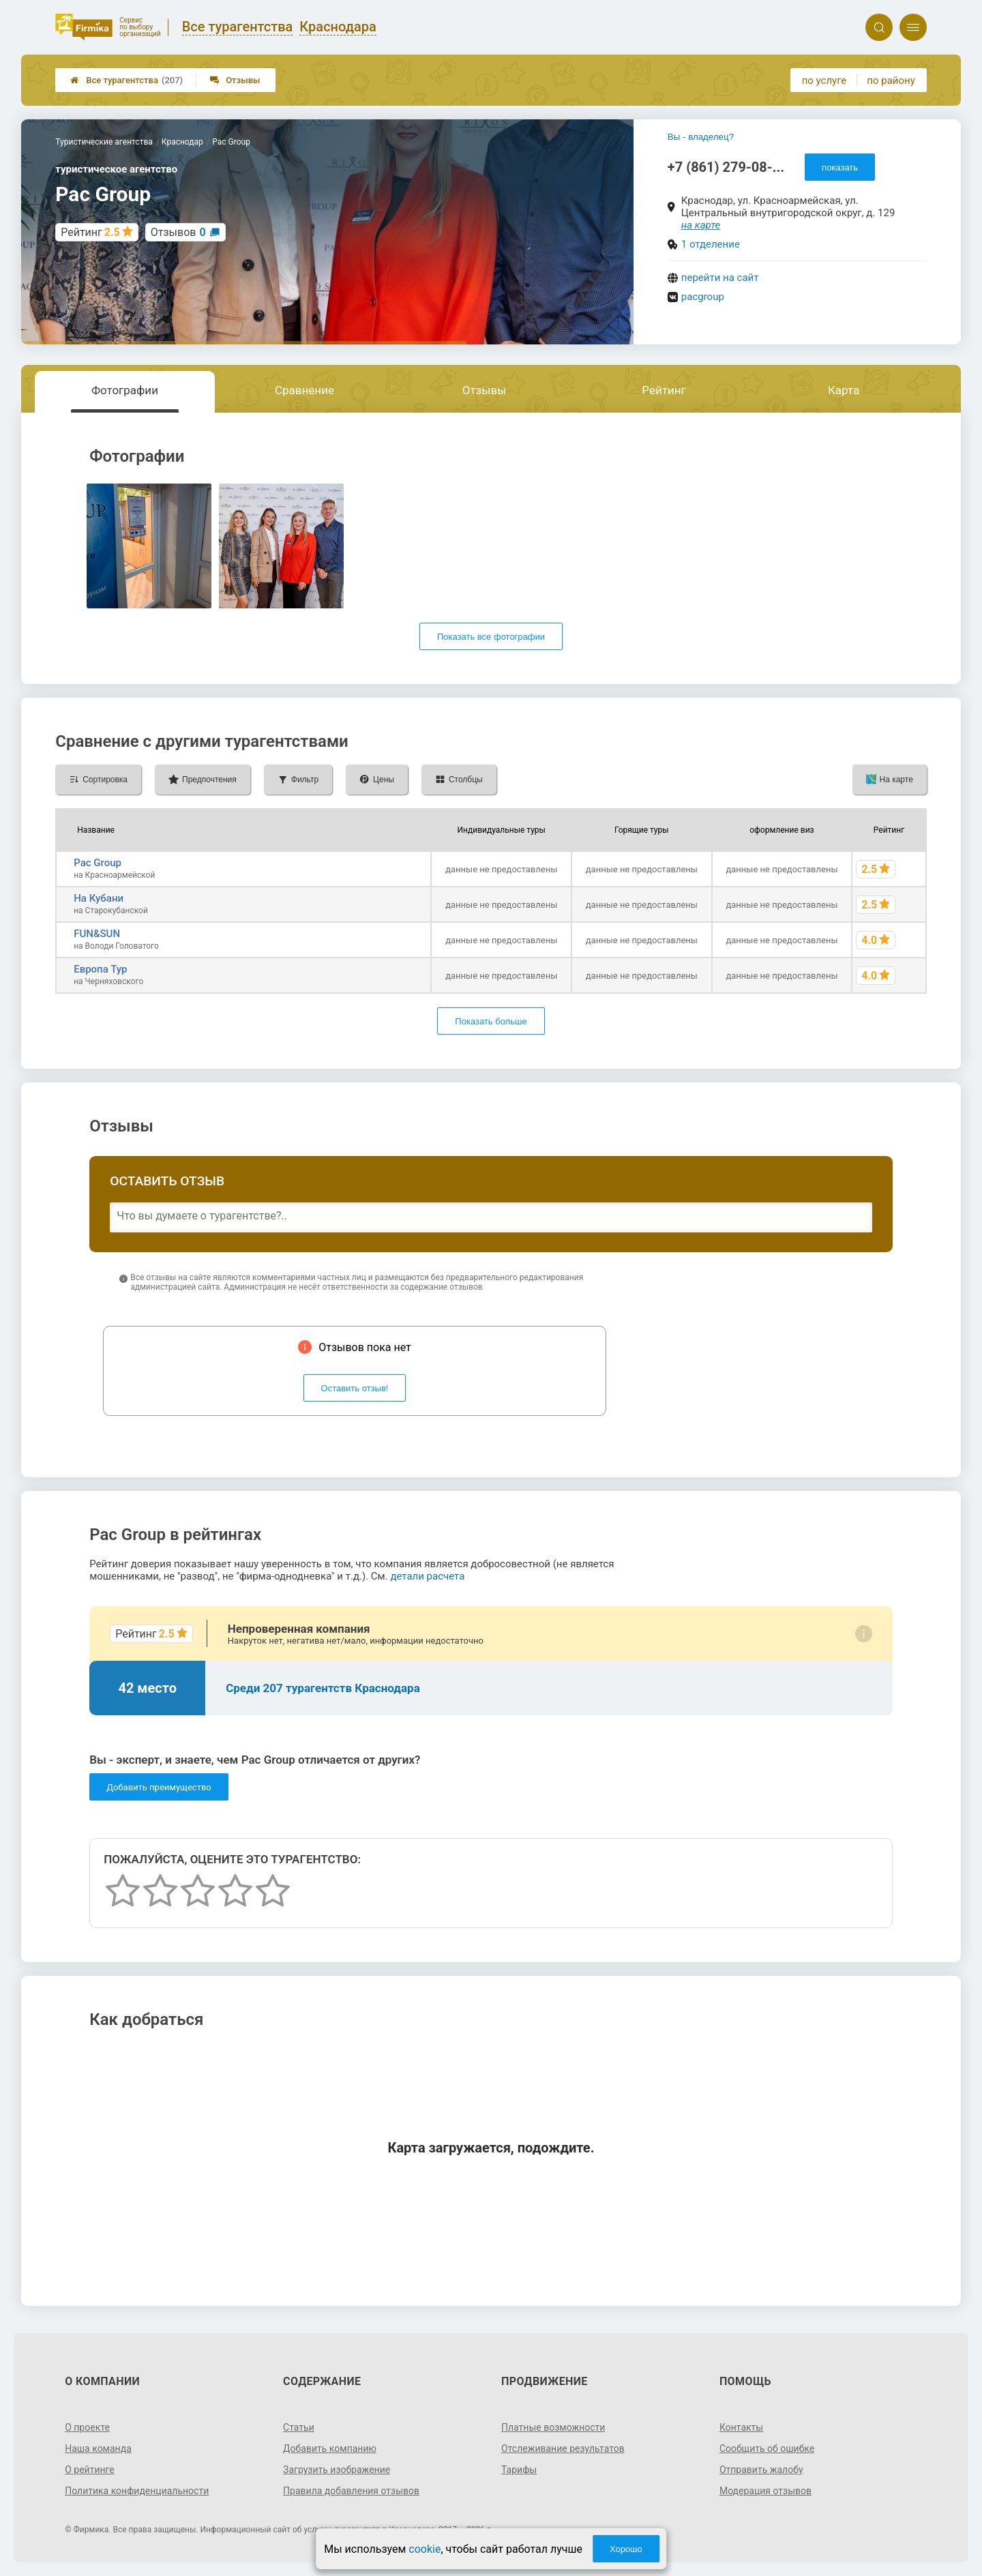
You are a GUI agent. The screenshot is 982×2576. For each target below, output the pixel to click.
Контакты (741, 2427)
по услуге (824, 80)
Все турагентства (126, 80)
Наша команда (98, 2448)
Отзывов (178, 232)
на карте (701, 225)
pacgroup (702, 297)
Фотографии (124, 390)
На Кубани (98, 898)
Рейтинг (663, 390)
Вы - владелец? (701, 137)
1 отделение (710, 244)
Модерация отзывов (765, 2490)
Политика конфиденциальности (137, 2490)
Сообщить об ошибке (766, 2448)
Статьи (298, 2427)
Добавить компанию (329, 2448)
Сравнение (304, 390)
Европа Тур (100, 969)
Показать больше (490, 1021)
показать (840, 167)
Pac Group (97, 863)
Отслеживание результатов (563, 2448)
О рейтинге (90, 2469)
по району (890, 80)
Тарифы (519, 2469)
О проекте (87, 2427)
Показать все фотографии (491, 637)
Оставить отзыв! (355, 1388)
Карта (843, 390)
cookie (424, 2549)
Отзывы (235, 80)
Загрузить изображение (336, 2469)
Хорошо (626, 2549)
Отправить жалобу (761, 2469)
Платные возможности (553, 2427)
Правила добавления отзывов (351, 2490)
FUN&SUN (97, 934)
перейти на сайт (720, 277)
